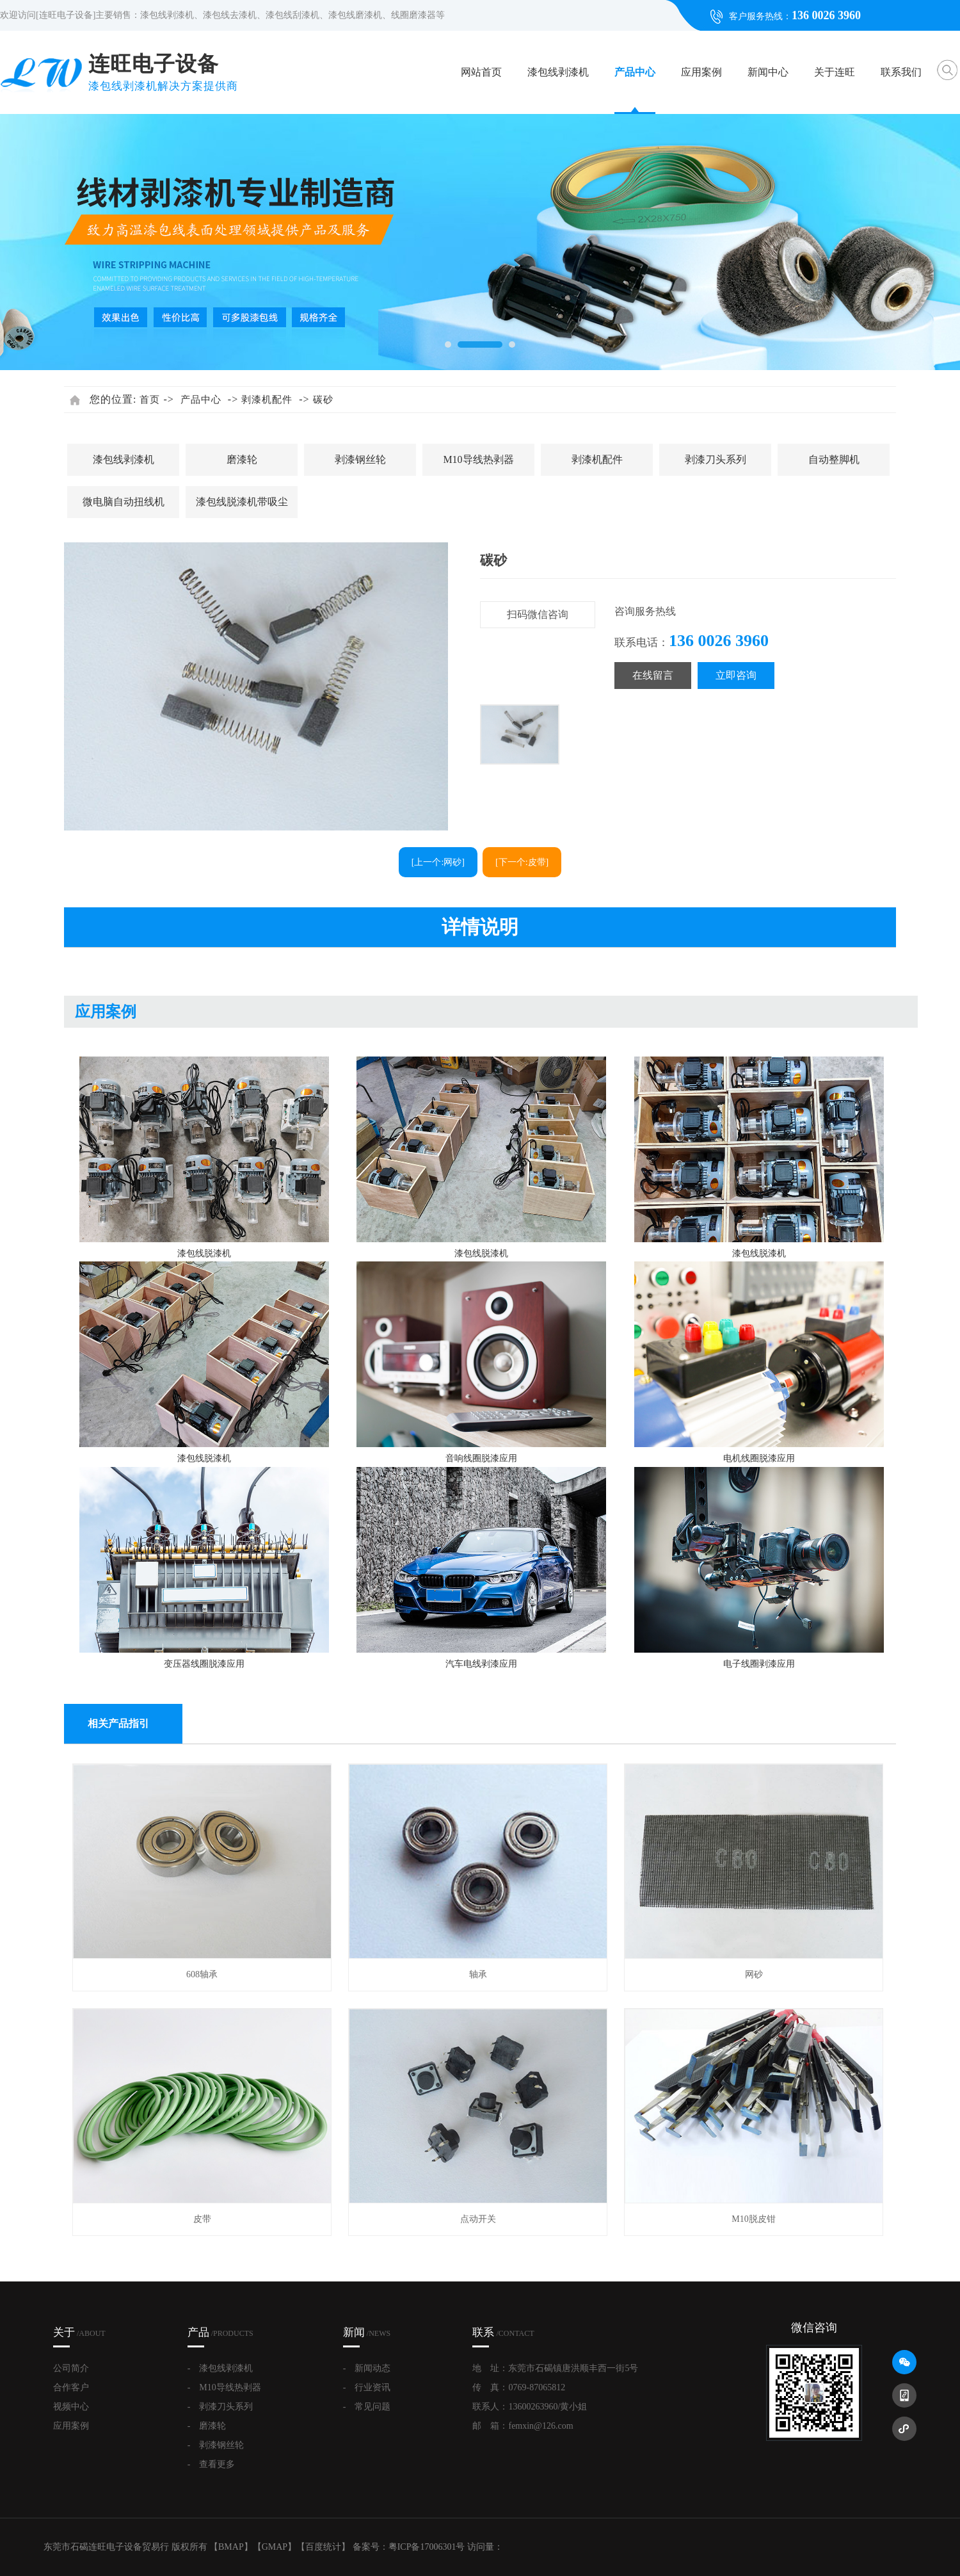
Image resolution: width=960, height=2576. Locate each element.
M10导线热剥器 (478, 459)
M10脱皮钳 (753, 2219)
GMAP (274, 2547)
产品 (220, 2332)
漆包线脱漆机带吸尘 (242, 501)
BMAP (231, 2547)
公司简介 (71, 2368)
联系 (503, 2332)
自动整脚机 (834, 459)
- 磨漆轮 (207, 2426)
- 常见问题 (367, 2406)
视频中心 (71, 2406)
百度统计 (323, 2547)
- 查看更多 (212, 2464)
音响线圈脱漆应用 (481, 1458)
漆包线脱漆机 (204, 1253)
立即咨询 (736, 675)
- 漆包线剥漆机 (220, 2368)
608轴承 (202, 1974)
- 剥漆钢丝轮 (216, 2445)
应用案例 (701, 72)
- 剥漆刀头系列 (220, 2406)
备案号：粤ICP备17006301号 (409, 2547)
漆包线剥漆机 (558, 72)
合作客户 (71, 2387)
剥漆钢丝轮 (360, 459)
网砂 (754, 1974)
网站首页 (481, 72)
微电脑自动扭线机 (123, 501)
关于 (79, 2332)
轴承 (478, 1974)
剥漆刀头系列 (715, 459)
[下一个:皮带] (521, 862)
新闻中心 (768, 72)
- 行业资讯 (367, 2387)
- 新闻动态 (367, 2368)
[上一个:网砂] (438, 862)
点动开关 (478, 2219)
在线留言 (652, 675)
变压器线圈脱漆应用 (204, 1664)
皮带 (202, 2219)
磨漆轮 (242, 459)
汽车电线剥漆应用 (481, 1664)
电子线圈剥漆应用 (759, 1664)
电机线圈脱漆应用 (759, 1458)
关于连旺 (834, 72)
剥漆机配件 (266, 399)
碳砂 (323, 399)
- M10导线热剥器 (224, 2387)
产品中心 (634, 72)
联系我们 (901, 72)
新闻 (366, 2332)
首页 (150, 399)
